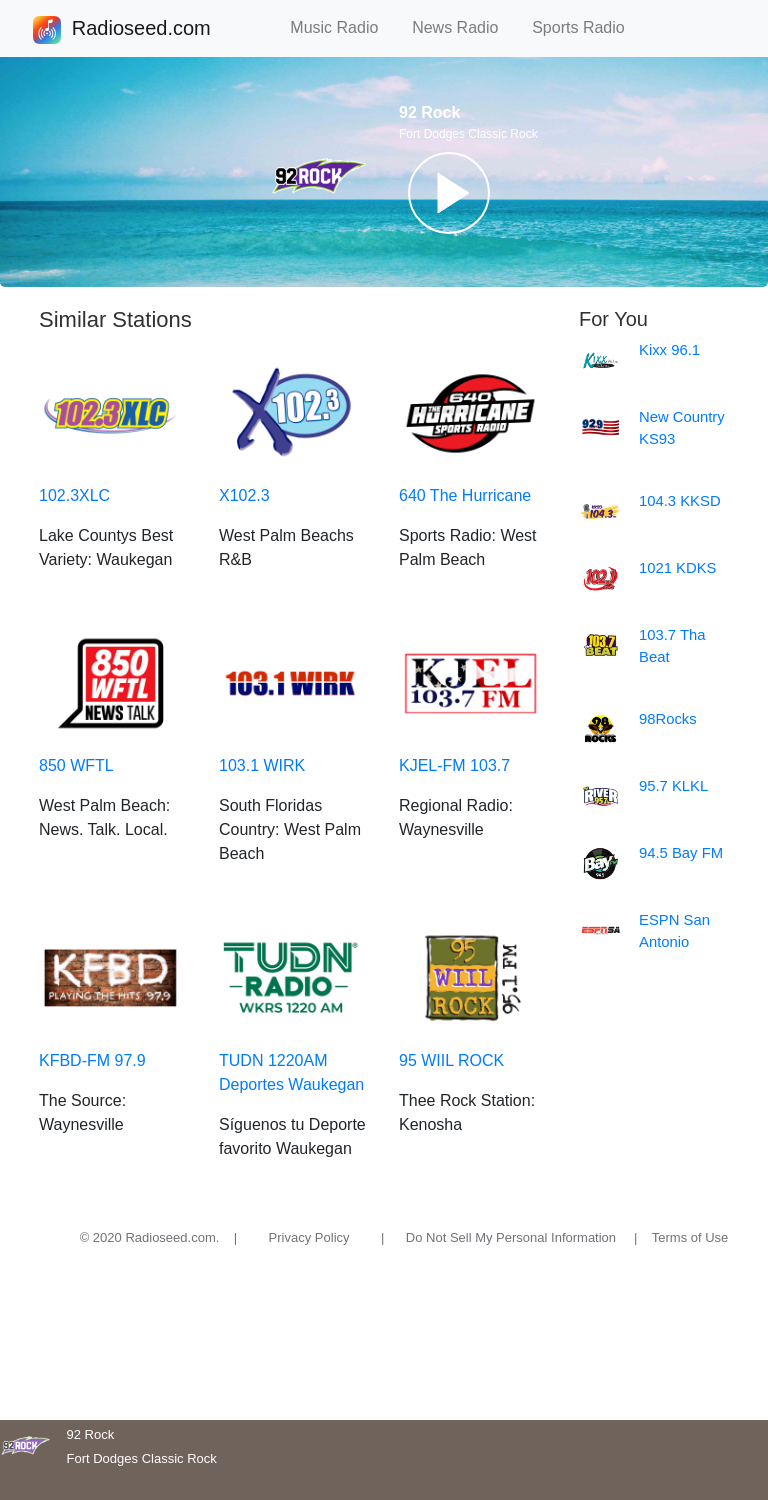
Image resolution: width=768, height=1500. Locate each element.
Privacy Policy (309, 1237)
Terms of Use (690, 1237)
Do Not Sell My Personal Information (511, 1237)
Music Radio (343, 27)
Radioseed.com (141, 30)
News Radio (464, 27)
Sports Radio (587, 27)
